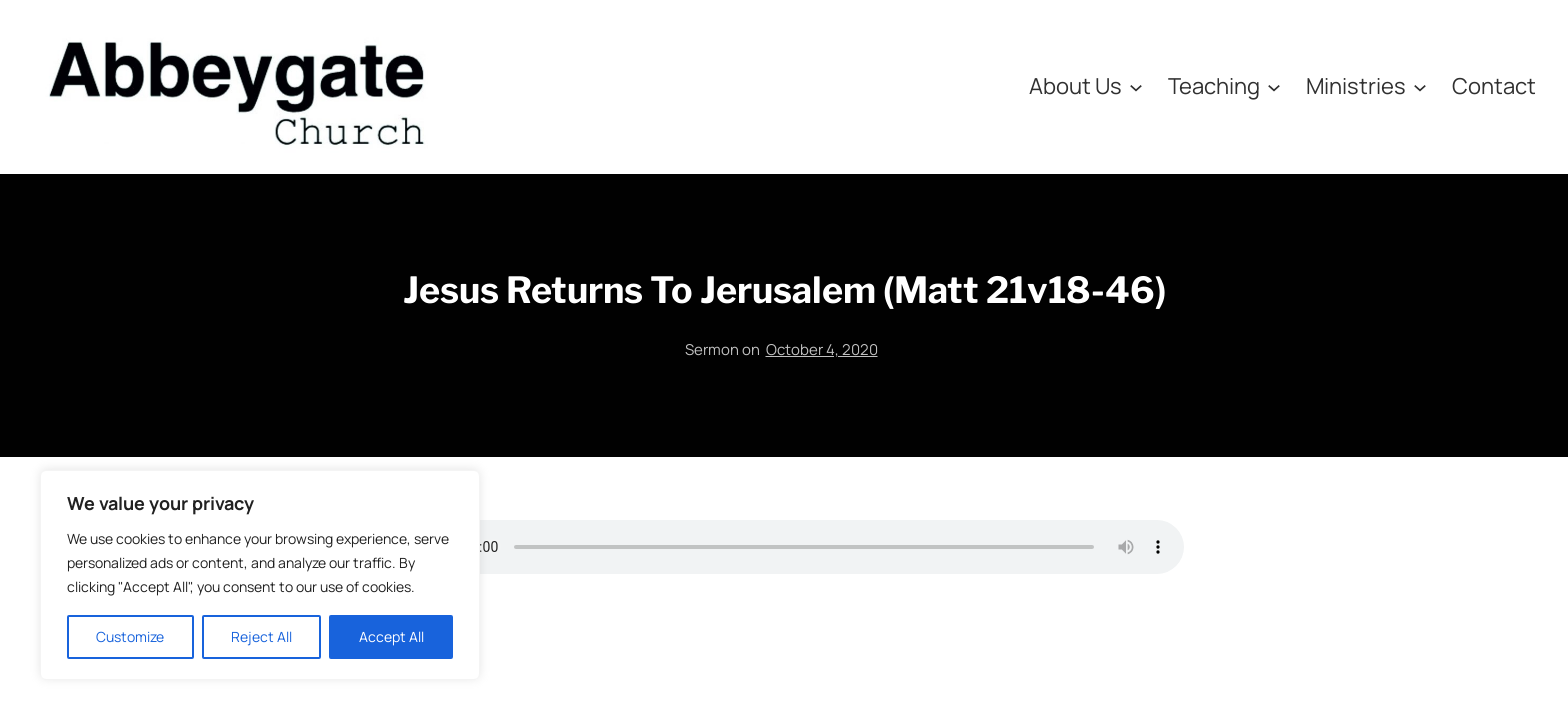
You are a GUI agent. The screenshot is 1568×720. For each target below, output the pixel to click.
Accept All (391, 636)
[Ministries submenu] (1420, 86)
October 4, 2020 (822, 349)
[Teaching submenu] (1274, 86)
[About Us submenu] (1136, 86)
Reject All (261, 636)
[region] (260, 575)
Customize (130, 636)
